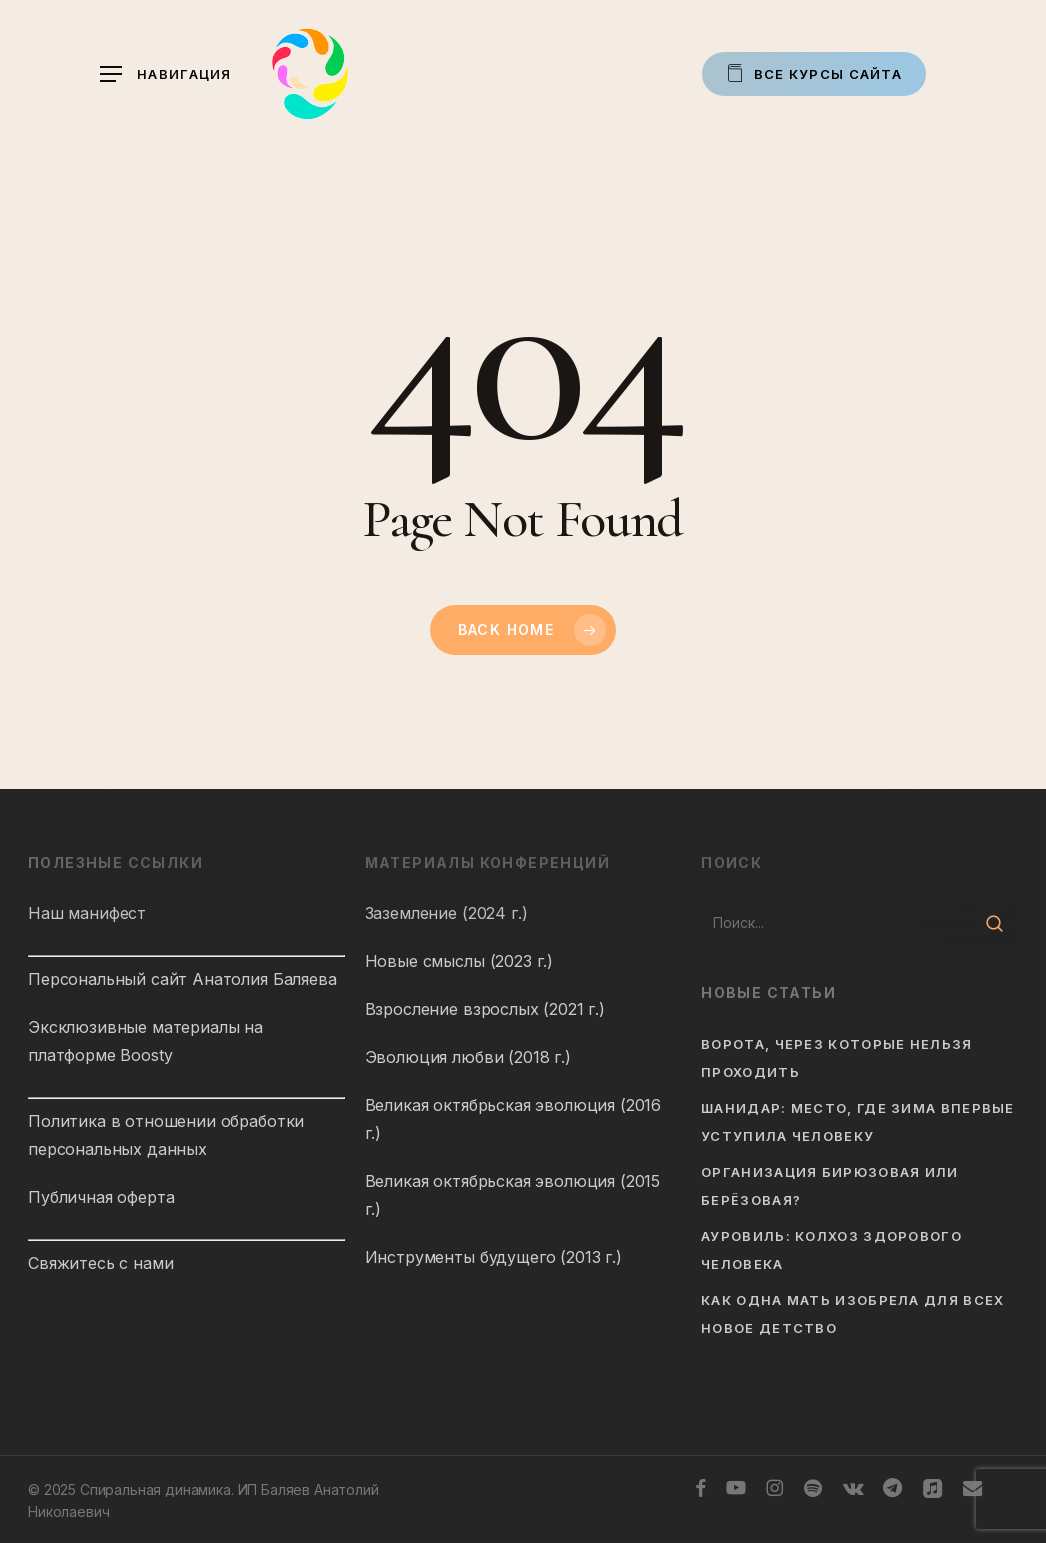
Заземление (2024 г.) (446, 913)
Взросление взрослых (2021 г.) (485, 1009)
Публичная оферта (101, 1197)
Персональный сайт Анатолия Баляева (182, 979)
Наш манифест (87, 913)
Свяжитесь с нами (100, 1263)
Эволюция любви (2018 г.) (468, 1057)
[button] (166, 74)
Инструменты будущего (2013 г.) (493, 1257)
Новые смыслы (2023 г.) (459, 961)
